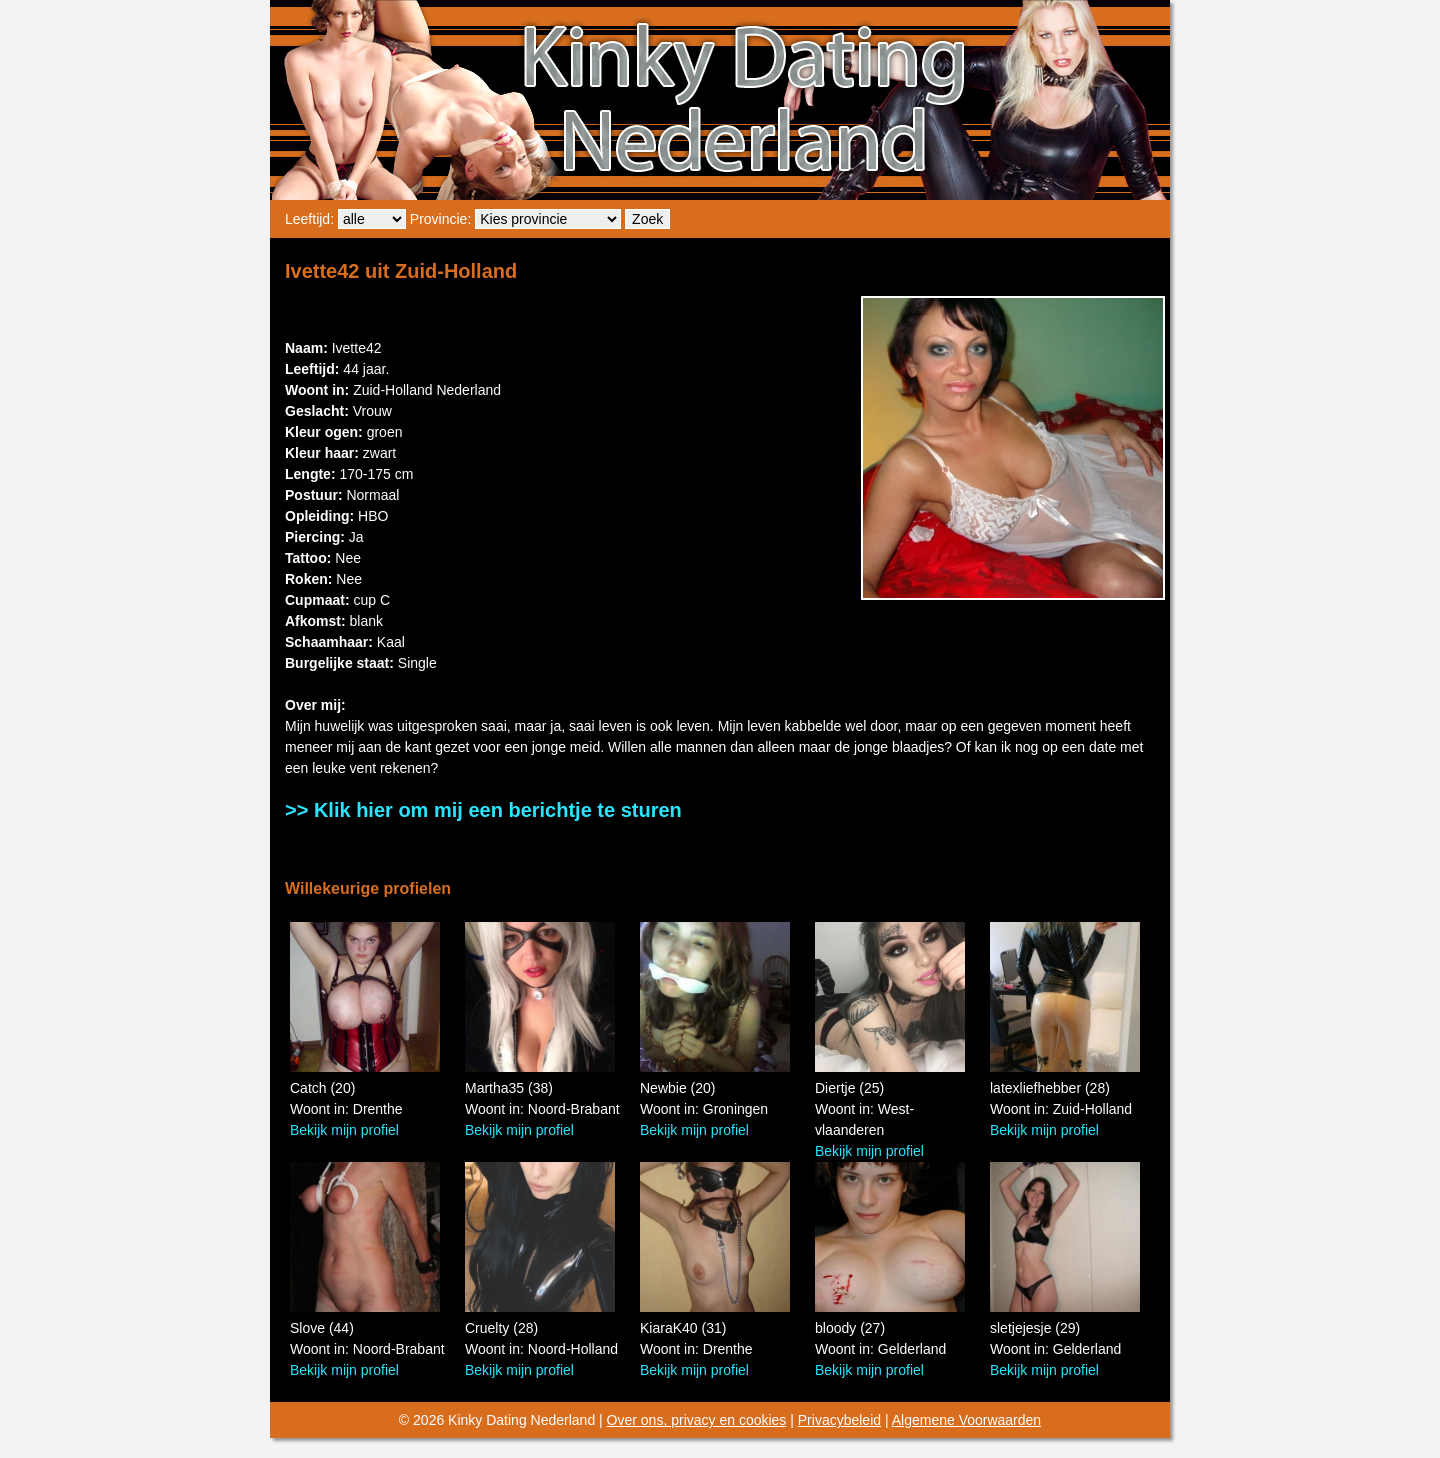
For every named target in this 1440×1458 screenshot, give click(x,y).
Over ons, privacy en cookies (697, 1420)
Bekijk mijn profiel (344, 1130)
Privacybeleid (839, 1420)
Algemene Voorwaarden (966, 1420)
